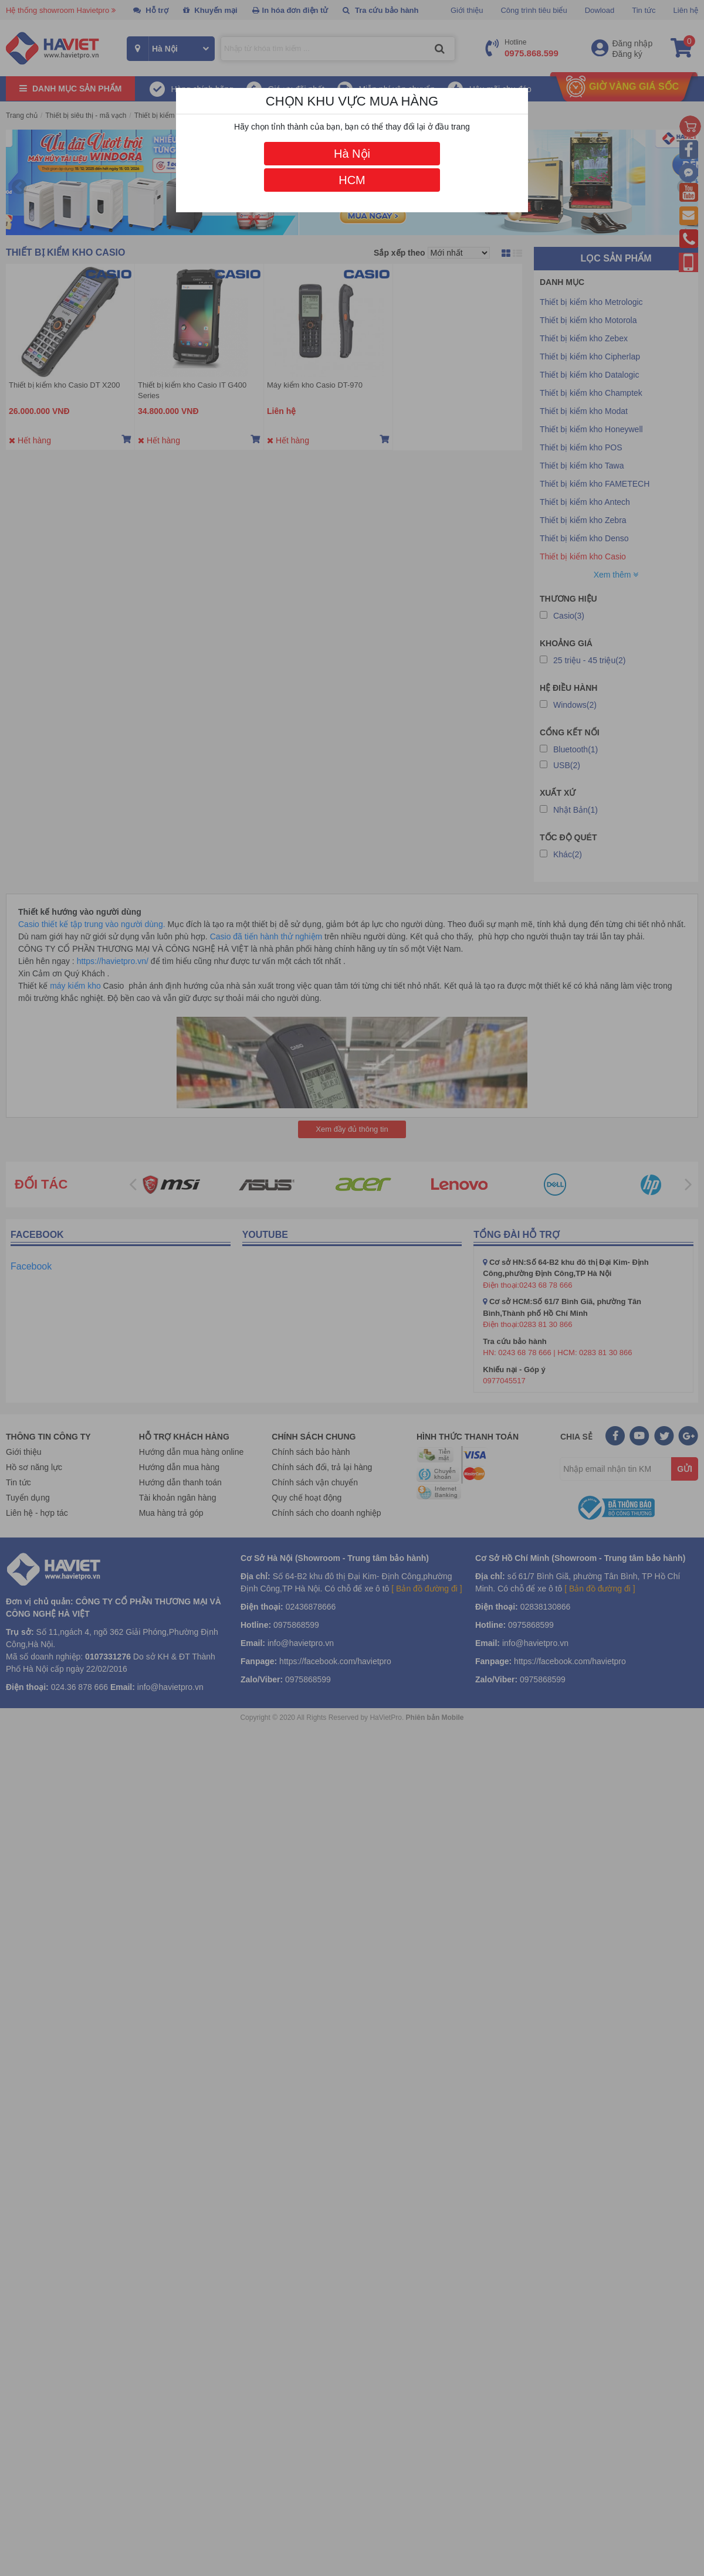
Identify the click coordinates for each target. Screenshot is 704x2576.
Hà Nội (352, 153)
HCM (352, 180)
